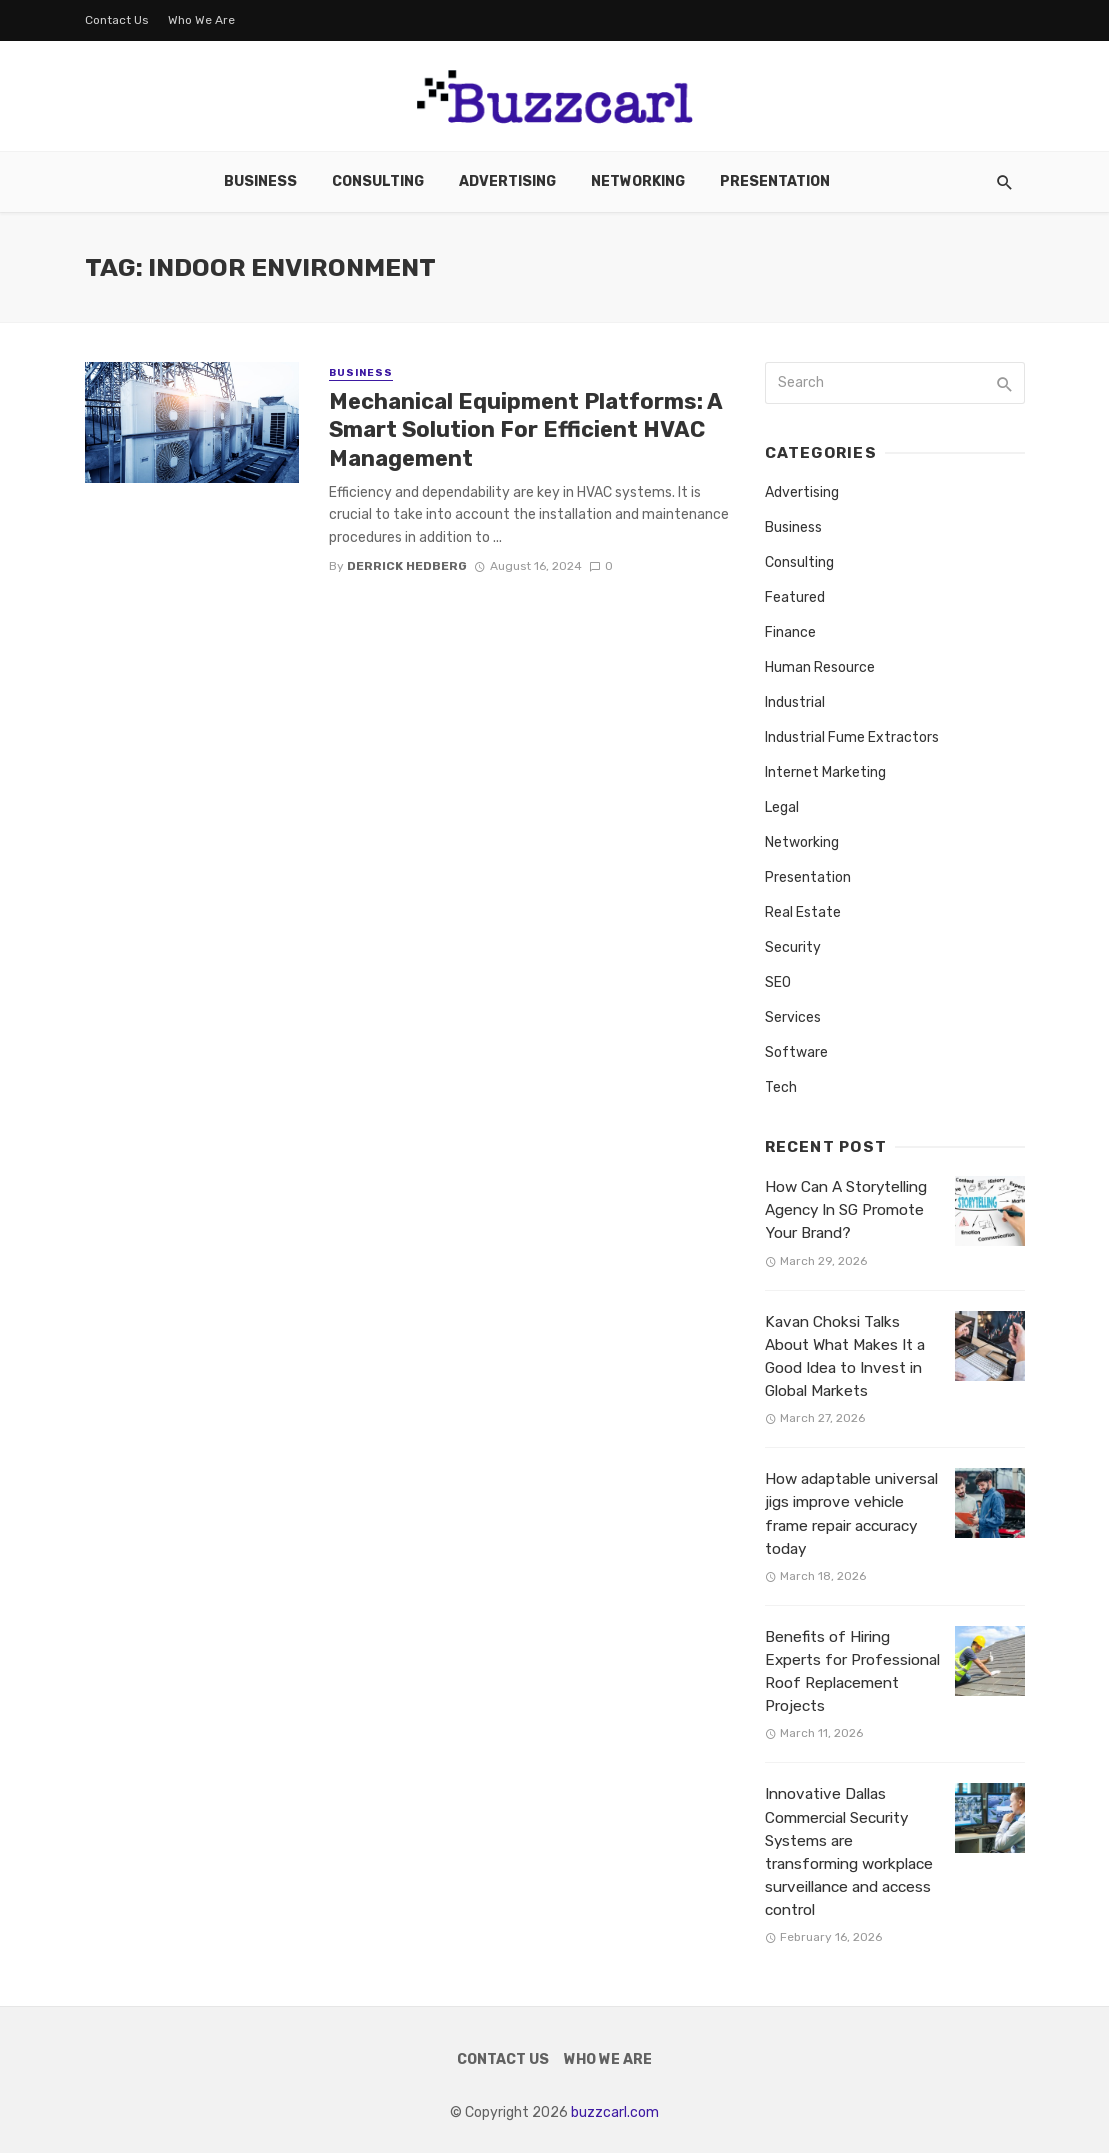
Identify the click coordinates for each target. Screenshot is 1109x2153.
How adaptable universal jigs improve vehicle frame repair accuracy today (851, 1513)
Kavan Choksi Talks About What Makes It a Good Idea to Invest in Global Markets (845, 1356)
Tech (781, 1087)
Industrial (795, 702)
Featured (795, 597)
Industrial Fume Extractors (852, 737)
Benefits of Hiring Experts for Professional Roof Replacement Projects (852, 1671)
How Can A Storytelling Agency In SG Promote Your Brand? (846, 1210)
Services (793, 1017)
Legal (782, 807)
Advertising (507, 181)
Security (793, 947)
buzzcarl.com (615, 2112)
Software (796, 1052)
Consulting (378, 181)
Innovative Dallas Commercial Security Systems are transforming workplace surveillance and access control (849, 1852)
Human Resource (820, 667)
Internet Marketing (825, 772)
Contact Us (117, 20)
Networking (638, 181)
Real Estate (803, 912)
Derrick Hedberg (407, 566)
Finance (790, 632)
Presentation (775, 181)
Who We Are (201, 20)
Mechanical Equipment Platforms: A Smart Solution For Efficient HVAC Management (525, 430)
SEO (778, 982)
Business (260, 181)
